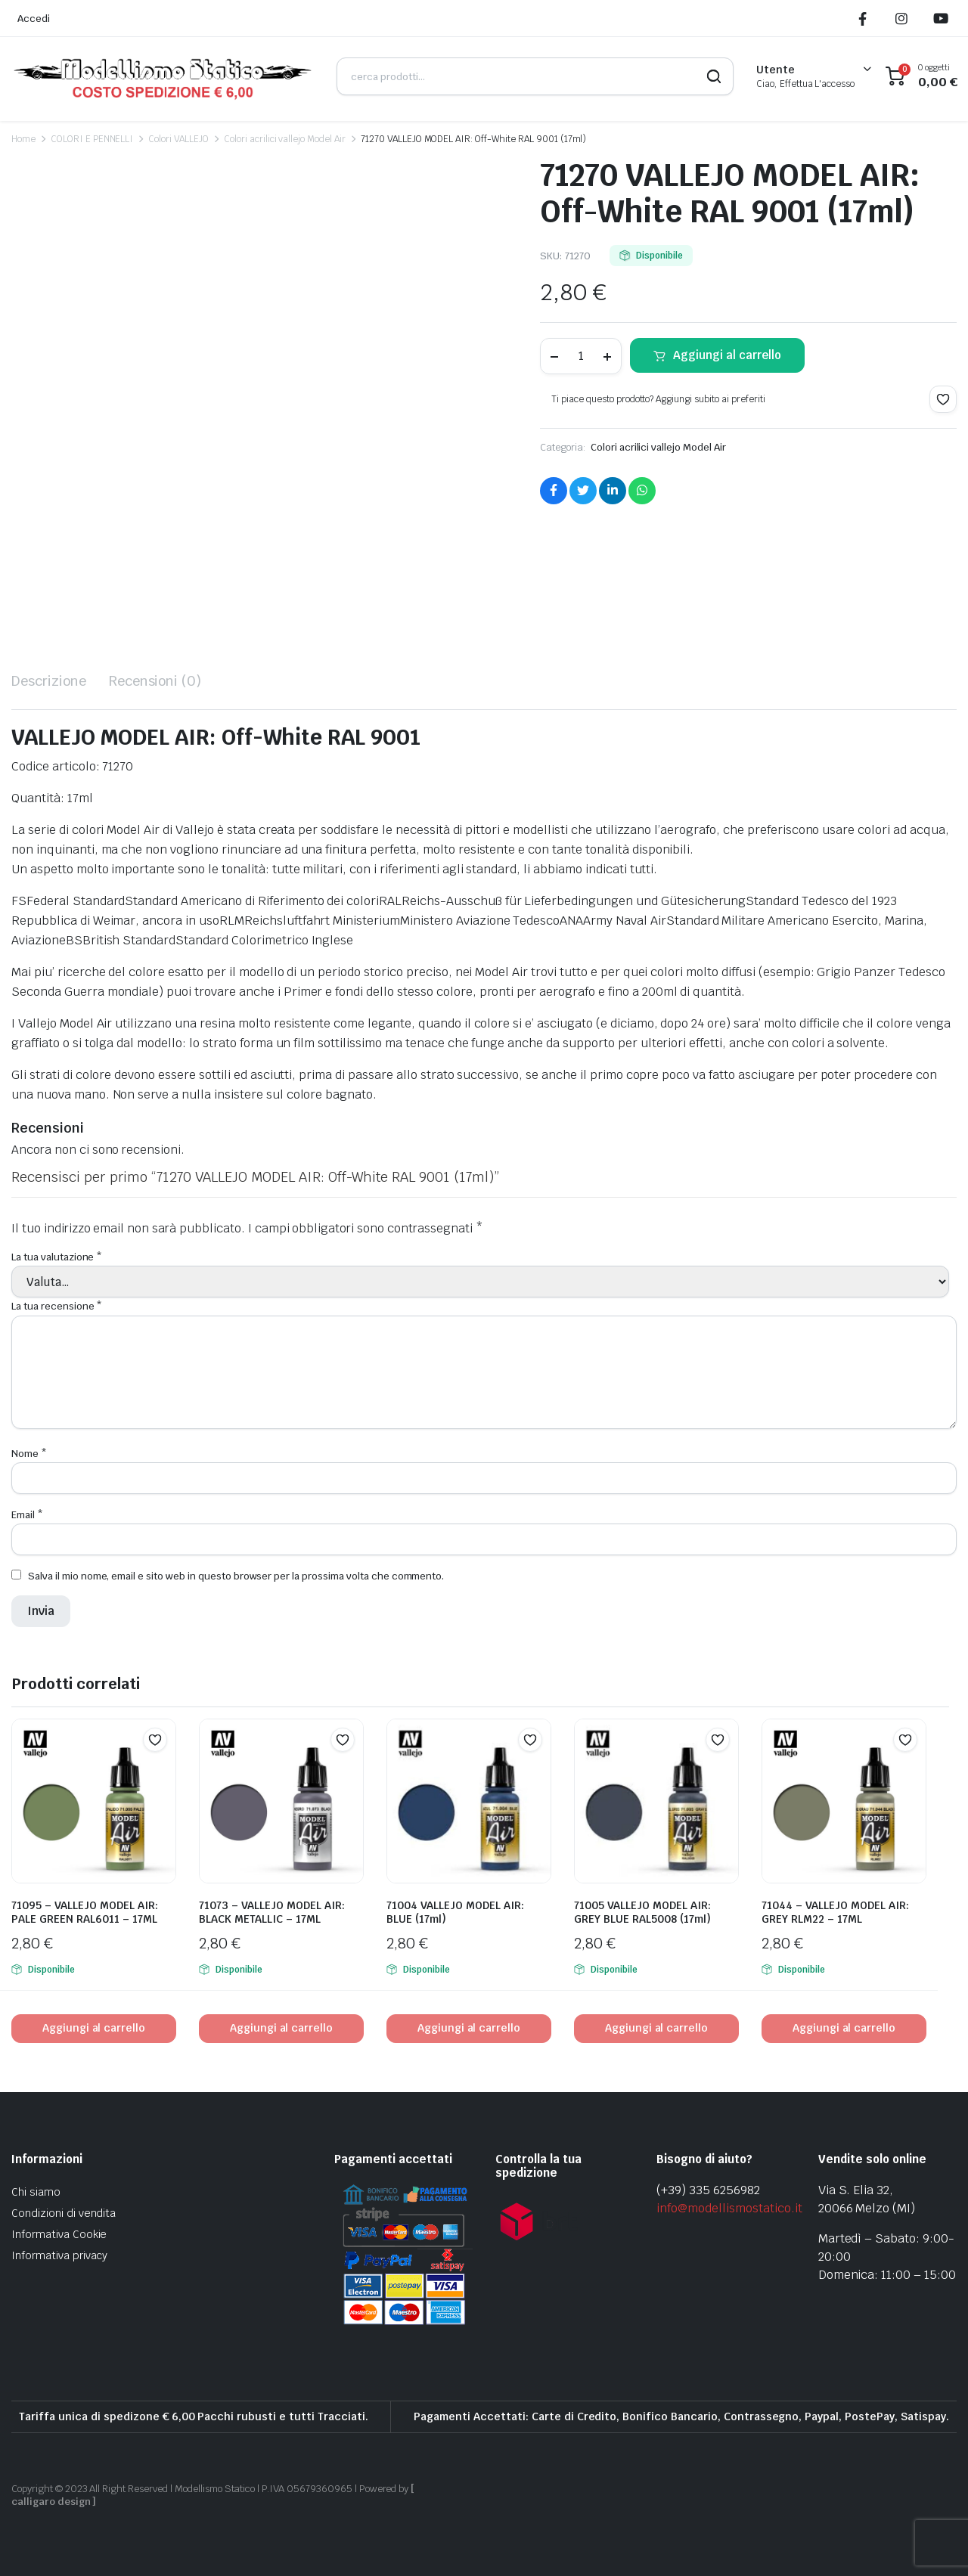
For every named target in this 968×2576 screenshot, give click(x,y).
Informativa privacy (59, 2255)
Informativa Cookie (59, 2234)
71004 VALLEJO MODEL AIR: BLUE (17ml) (455, 1912)
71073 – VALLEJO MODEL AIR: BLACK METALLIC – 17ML (272, 1912)
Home (23, 139)
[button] (943, 399)
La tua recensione (56, 1306)
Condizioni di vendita (63, 2213)
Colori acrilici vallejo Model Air (285, 139)
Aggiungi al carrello (727, 355)
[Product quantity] (581, 356)
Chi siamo (35, 2192)
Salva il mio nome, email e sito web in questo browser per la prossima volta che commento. (236, 1576)
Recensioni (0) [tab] (155, 681)
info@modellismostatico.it (729, 2208)
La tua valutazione (56, 1257)
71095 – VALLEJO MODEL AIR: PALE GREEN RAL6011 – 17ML (84, 1912)
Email (27, 1514)
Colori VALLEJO (178, 139)
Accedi (33, 18)
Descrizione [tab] (48, 681)
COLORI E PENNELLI (92, 139)
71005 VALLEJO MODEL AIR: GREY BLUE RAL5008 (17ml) (642, 1912)
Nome (29, 1453)
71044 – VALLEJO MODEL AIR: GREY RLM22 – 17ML (835, 1912)
